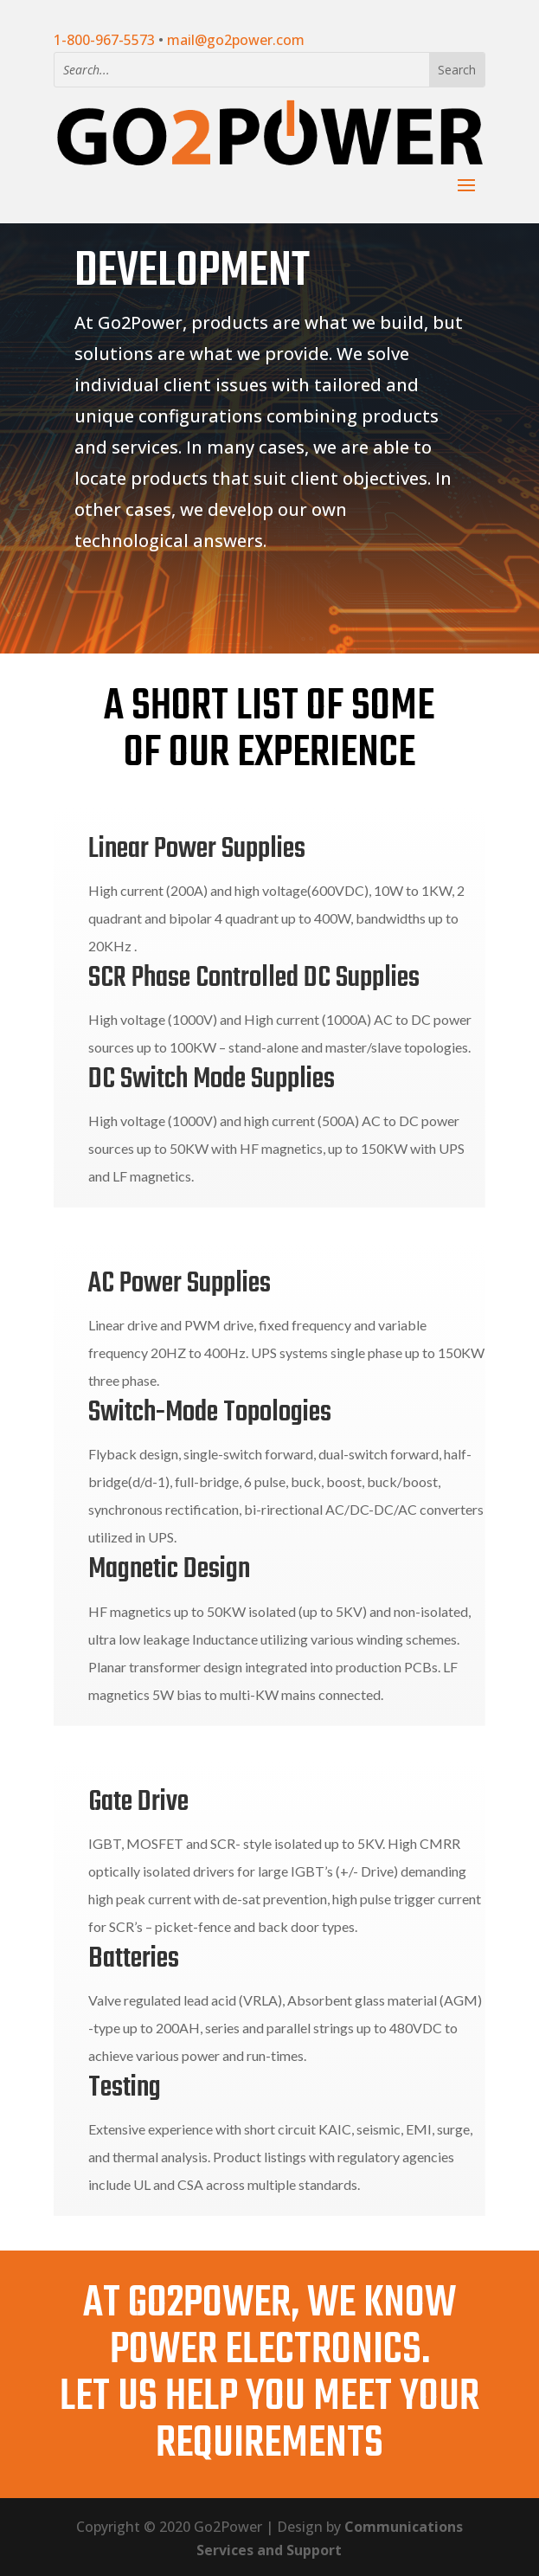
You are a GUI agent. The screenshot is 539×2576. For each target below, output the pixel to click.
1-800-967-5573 (104, 39)
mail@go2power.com (236, 39)
